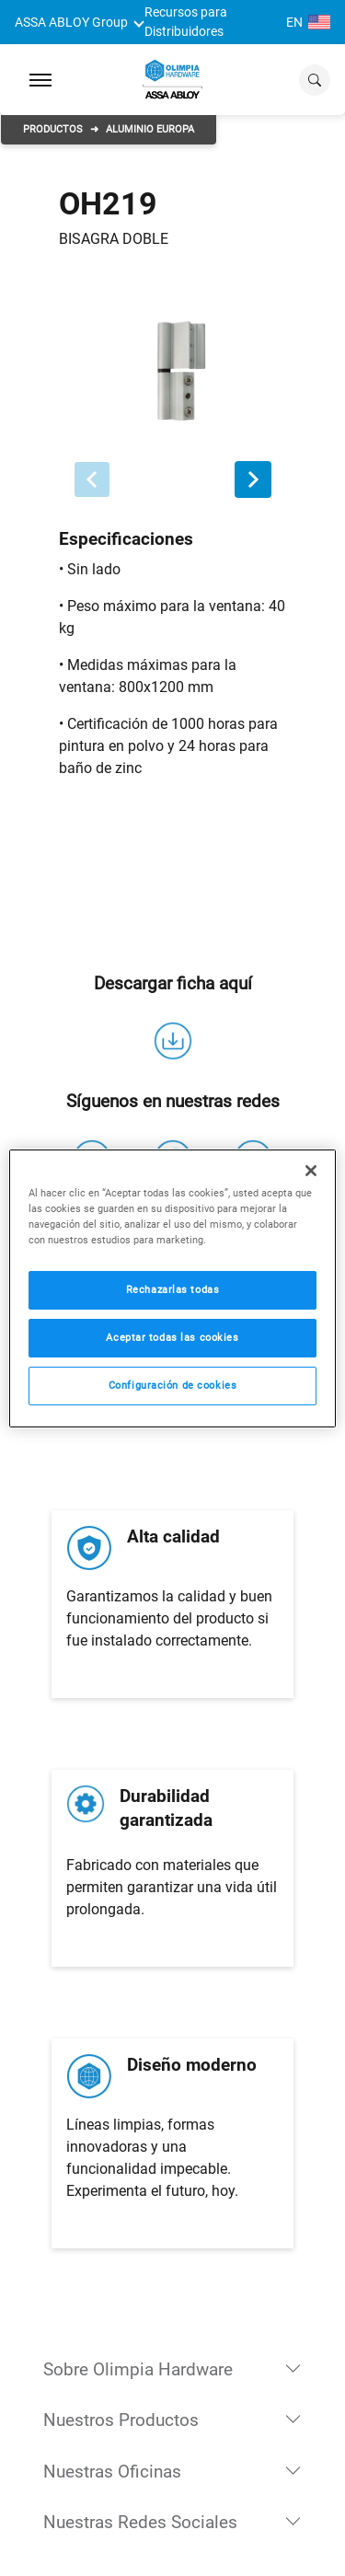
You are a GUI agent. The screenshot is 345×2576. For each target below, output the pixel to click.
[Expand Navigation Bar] (40, 80)
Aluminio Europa (150, 129)
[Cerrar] (311, 1169)
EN (308, 22)
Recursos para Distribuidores (185, 22)
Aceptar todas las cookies (172, 1337)
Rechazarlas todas (173, 1289)
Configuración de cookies (173, 1385)
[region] (172, 1287)
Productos (53, 129)
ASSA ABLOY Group (71, 22)
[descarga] (173, 1041)
